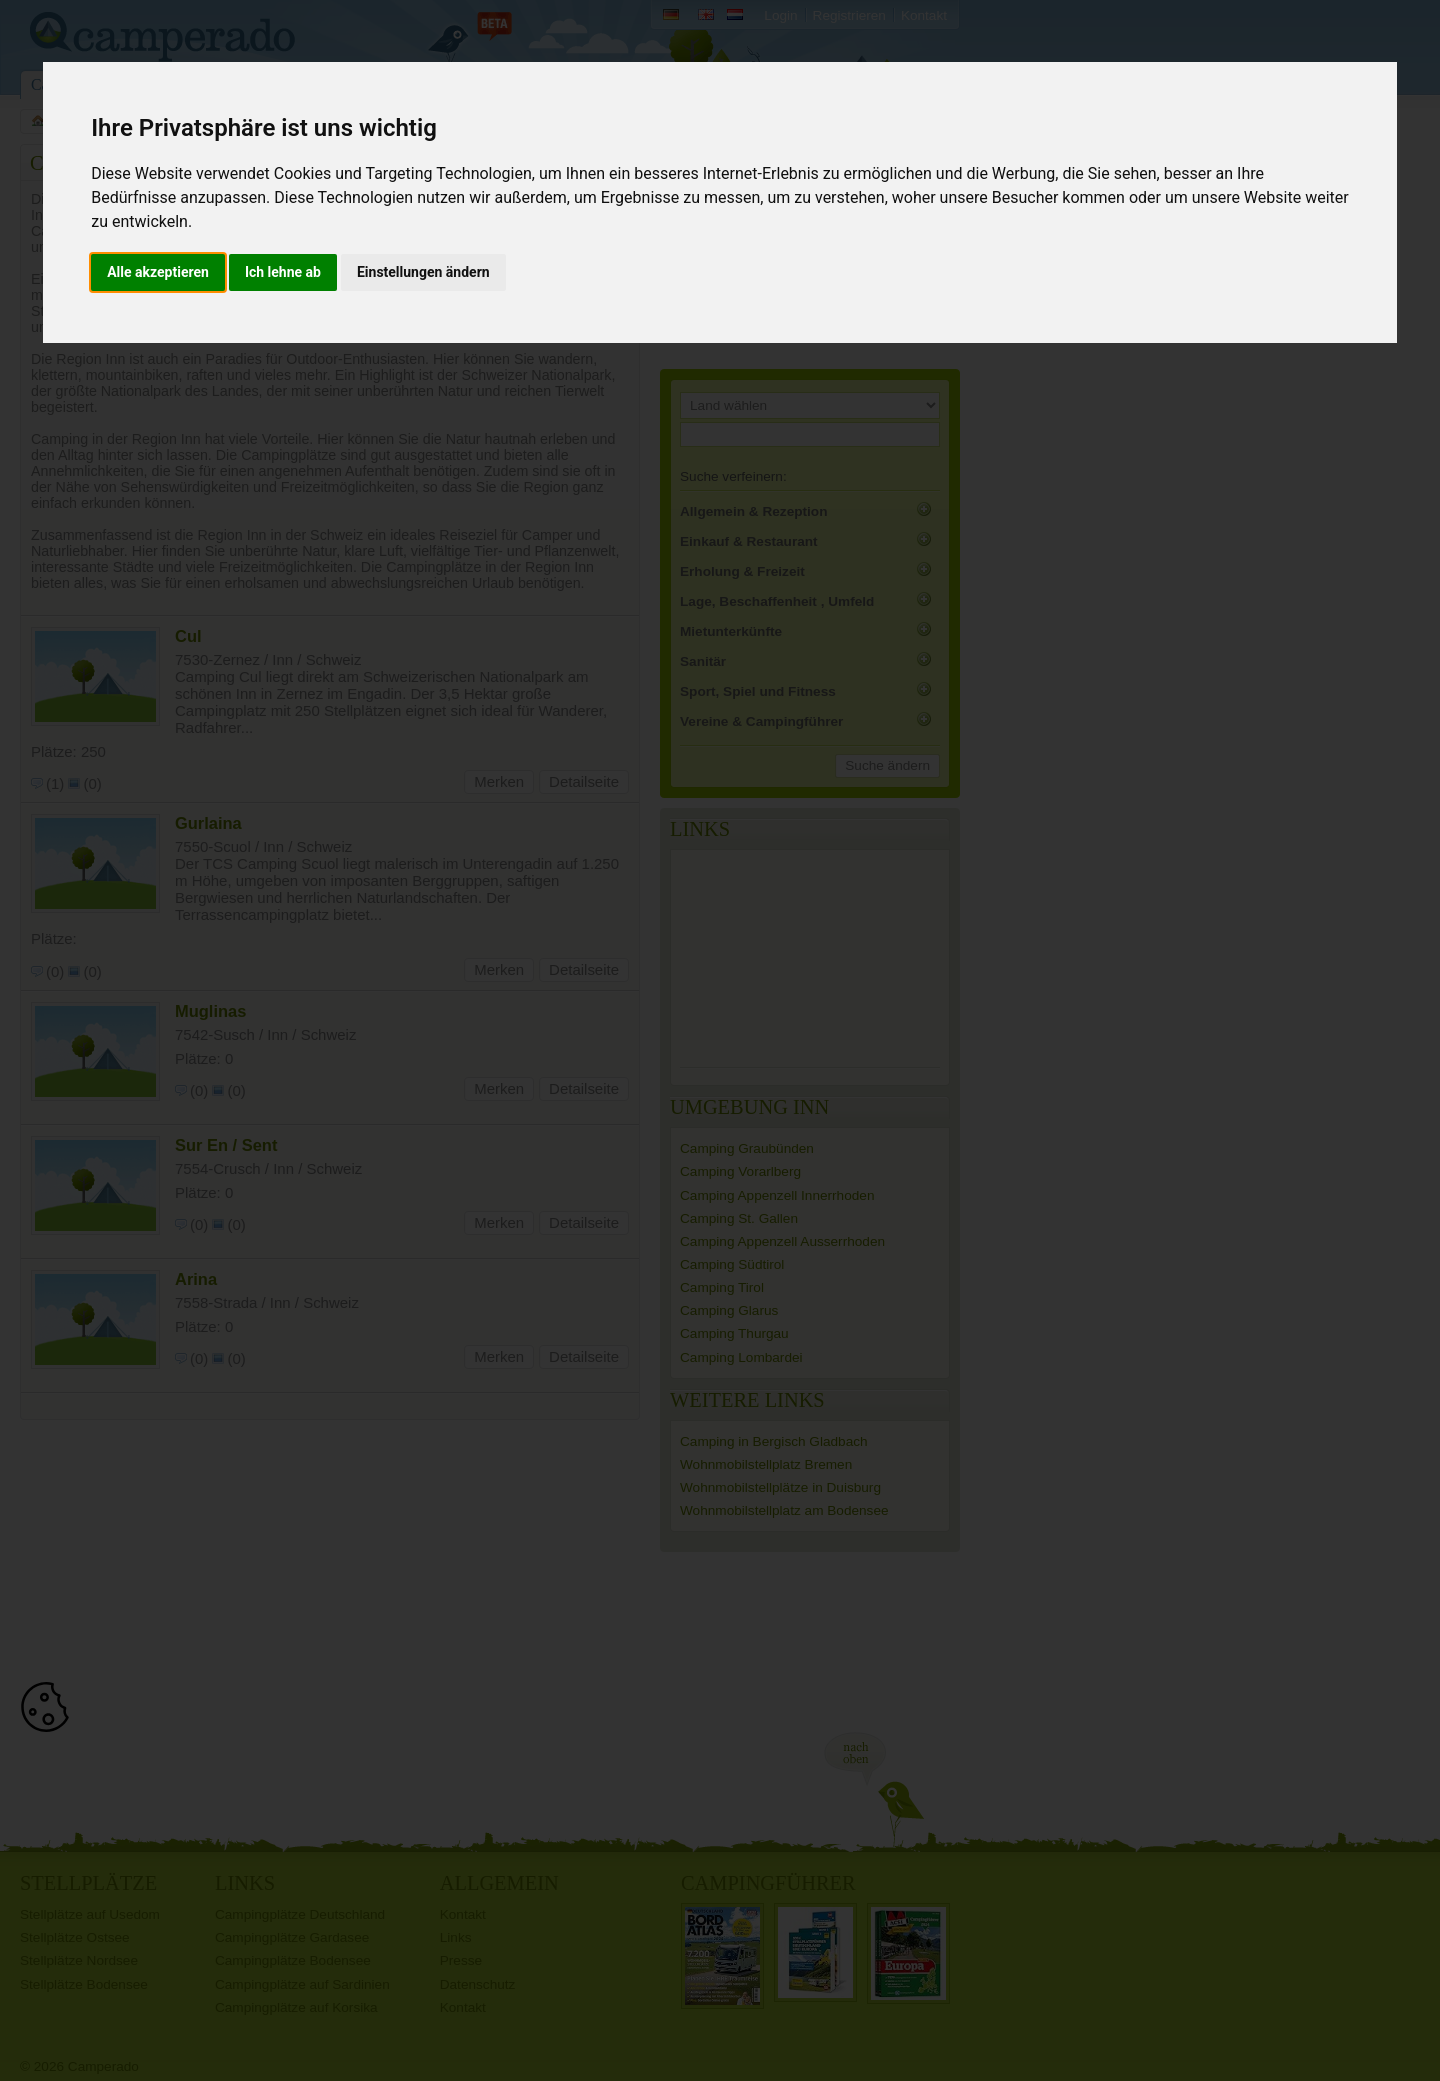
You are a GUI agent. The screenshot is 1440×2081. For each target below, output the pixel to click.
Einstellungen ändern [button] (423, 272)
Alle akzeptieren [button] (158, 272)
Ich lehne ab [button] (283, 272)
